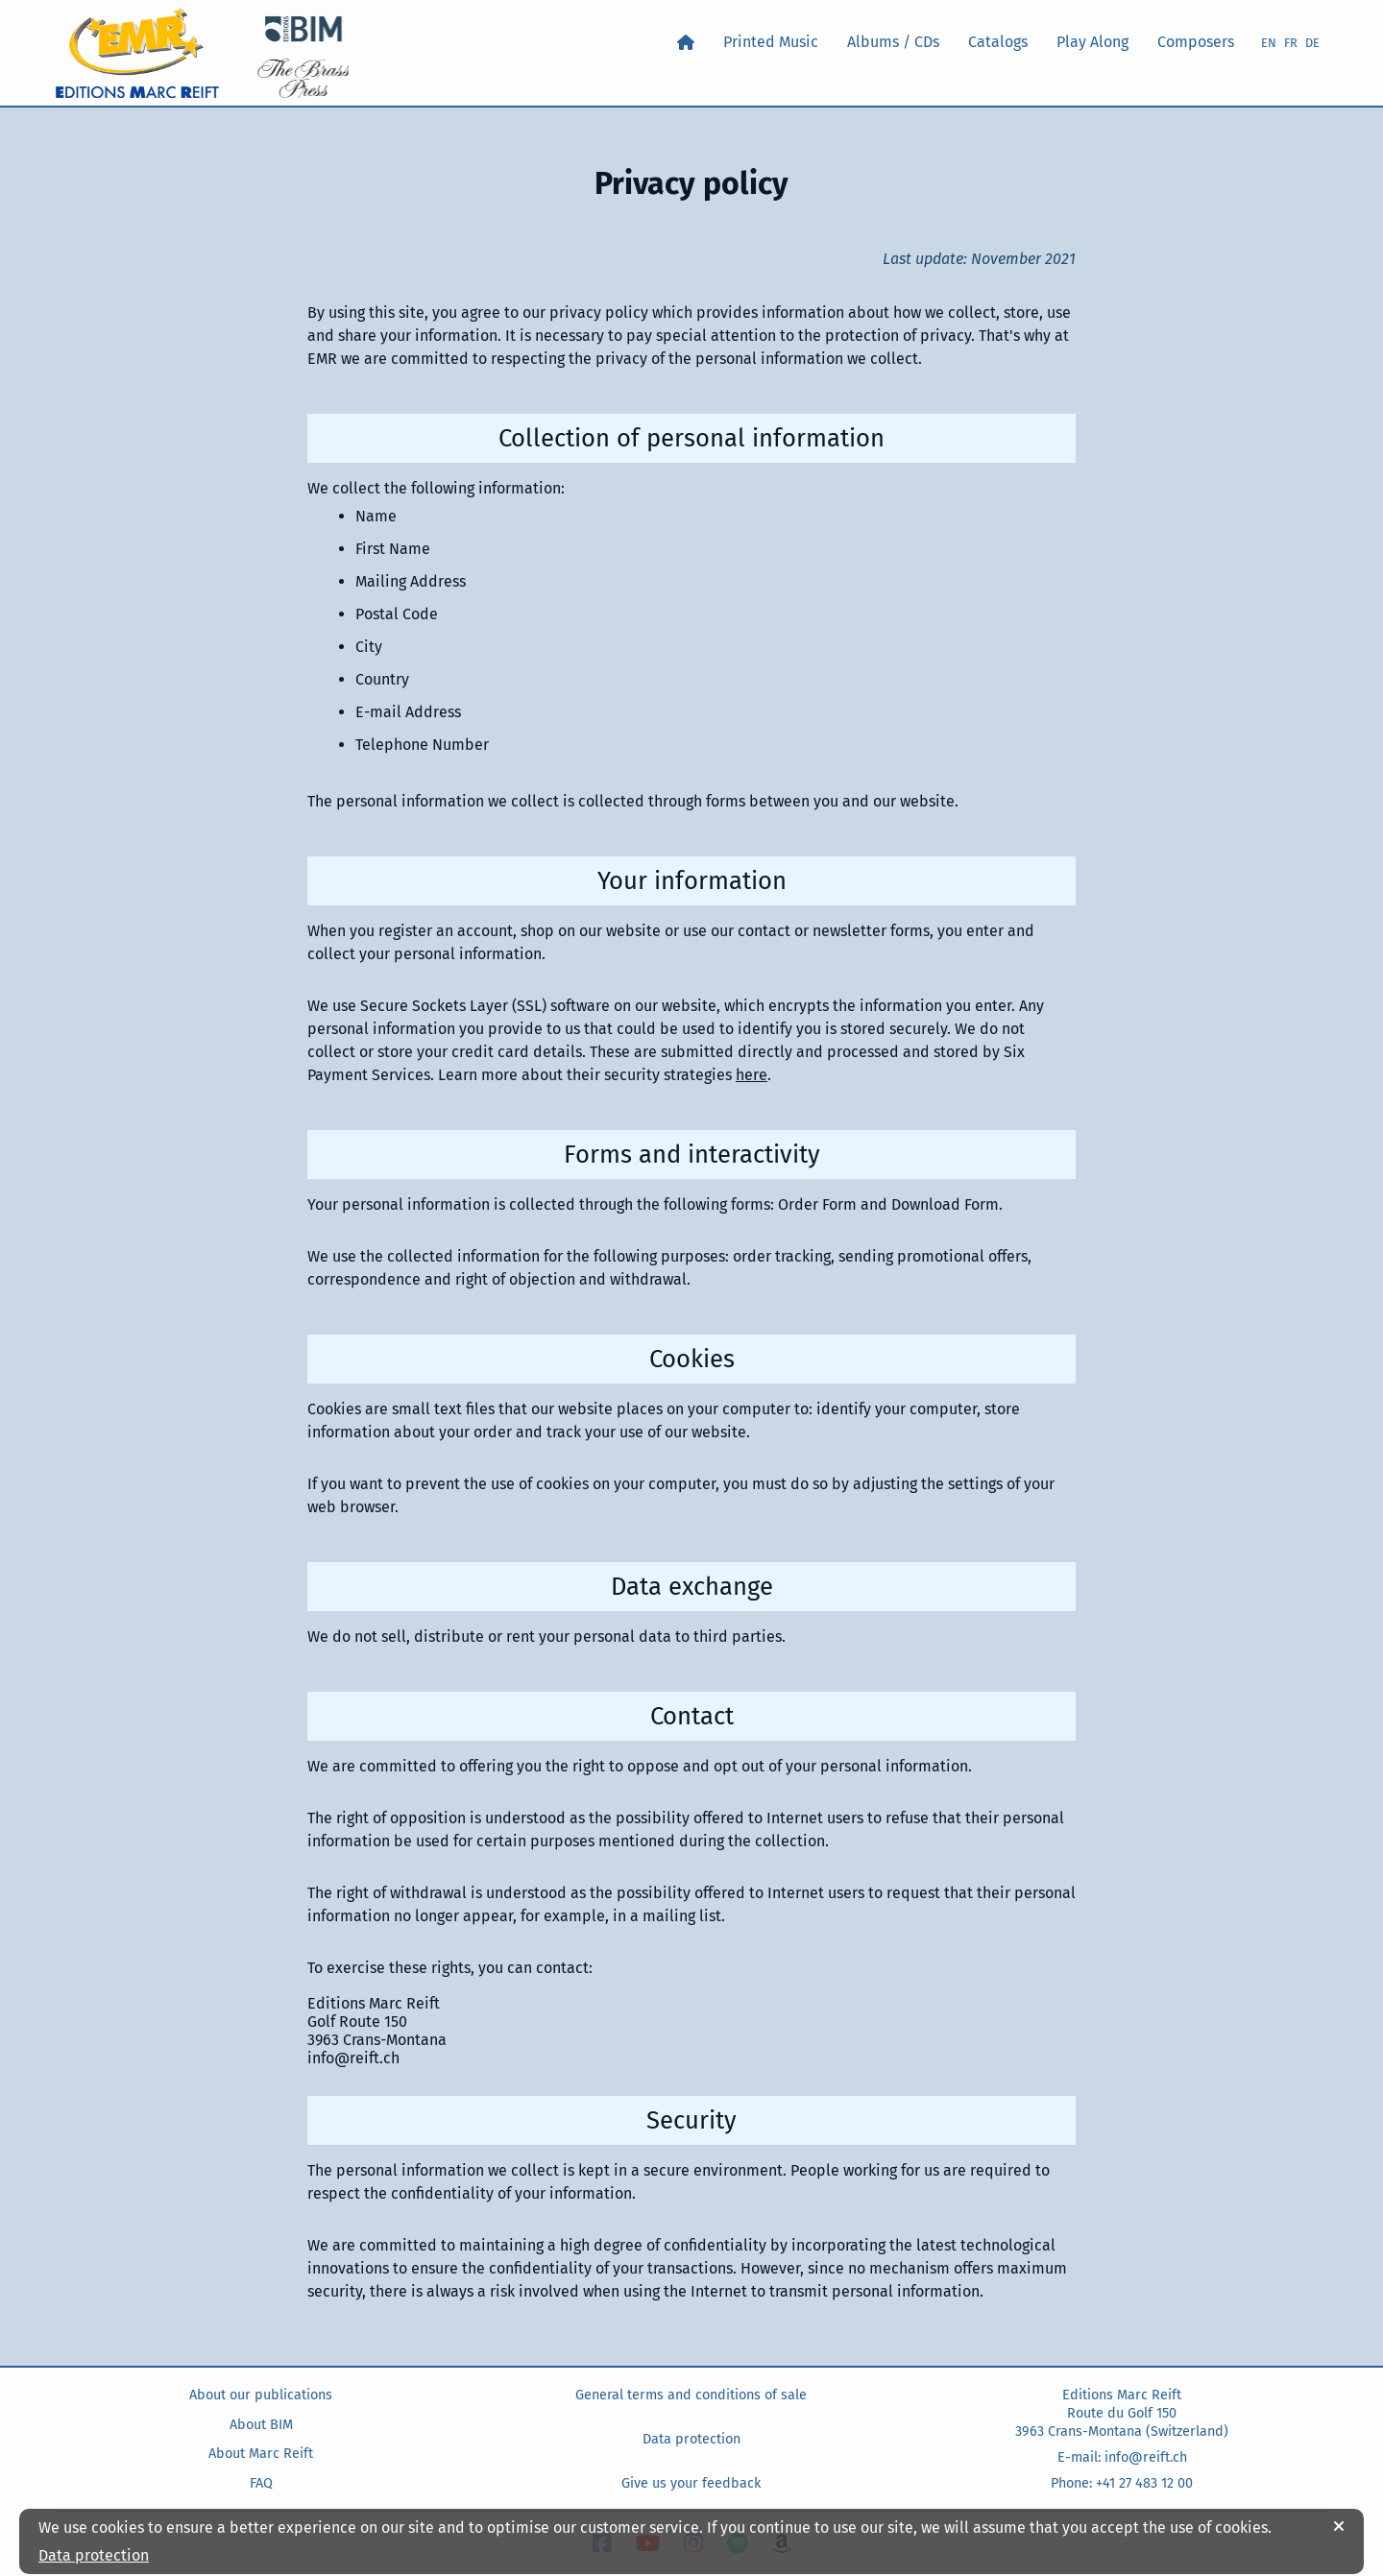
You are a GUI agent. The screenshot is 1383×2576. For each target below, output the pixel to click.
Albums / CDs (893, 42)
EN (1268, 43)
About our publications (260, 2395)
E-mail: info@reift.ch (1122, 2457)
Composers (1195, 42)
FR (1291, 43)
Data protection (691, 2439)
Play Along (1092, 42)
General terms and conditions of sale (691, 2395)
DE (1312, 43)
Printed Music (770, 42)
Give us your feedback (691, 2483)
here (751, 1075)
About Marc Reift (260, 2453)
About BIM (261, 2425)
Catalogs (998, 42)
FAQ (261, 2483)
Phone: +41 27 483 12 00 (1122, 2483)
